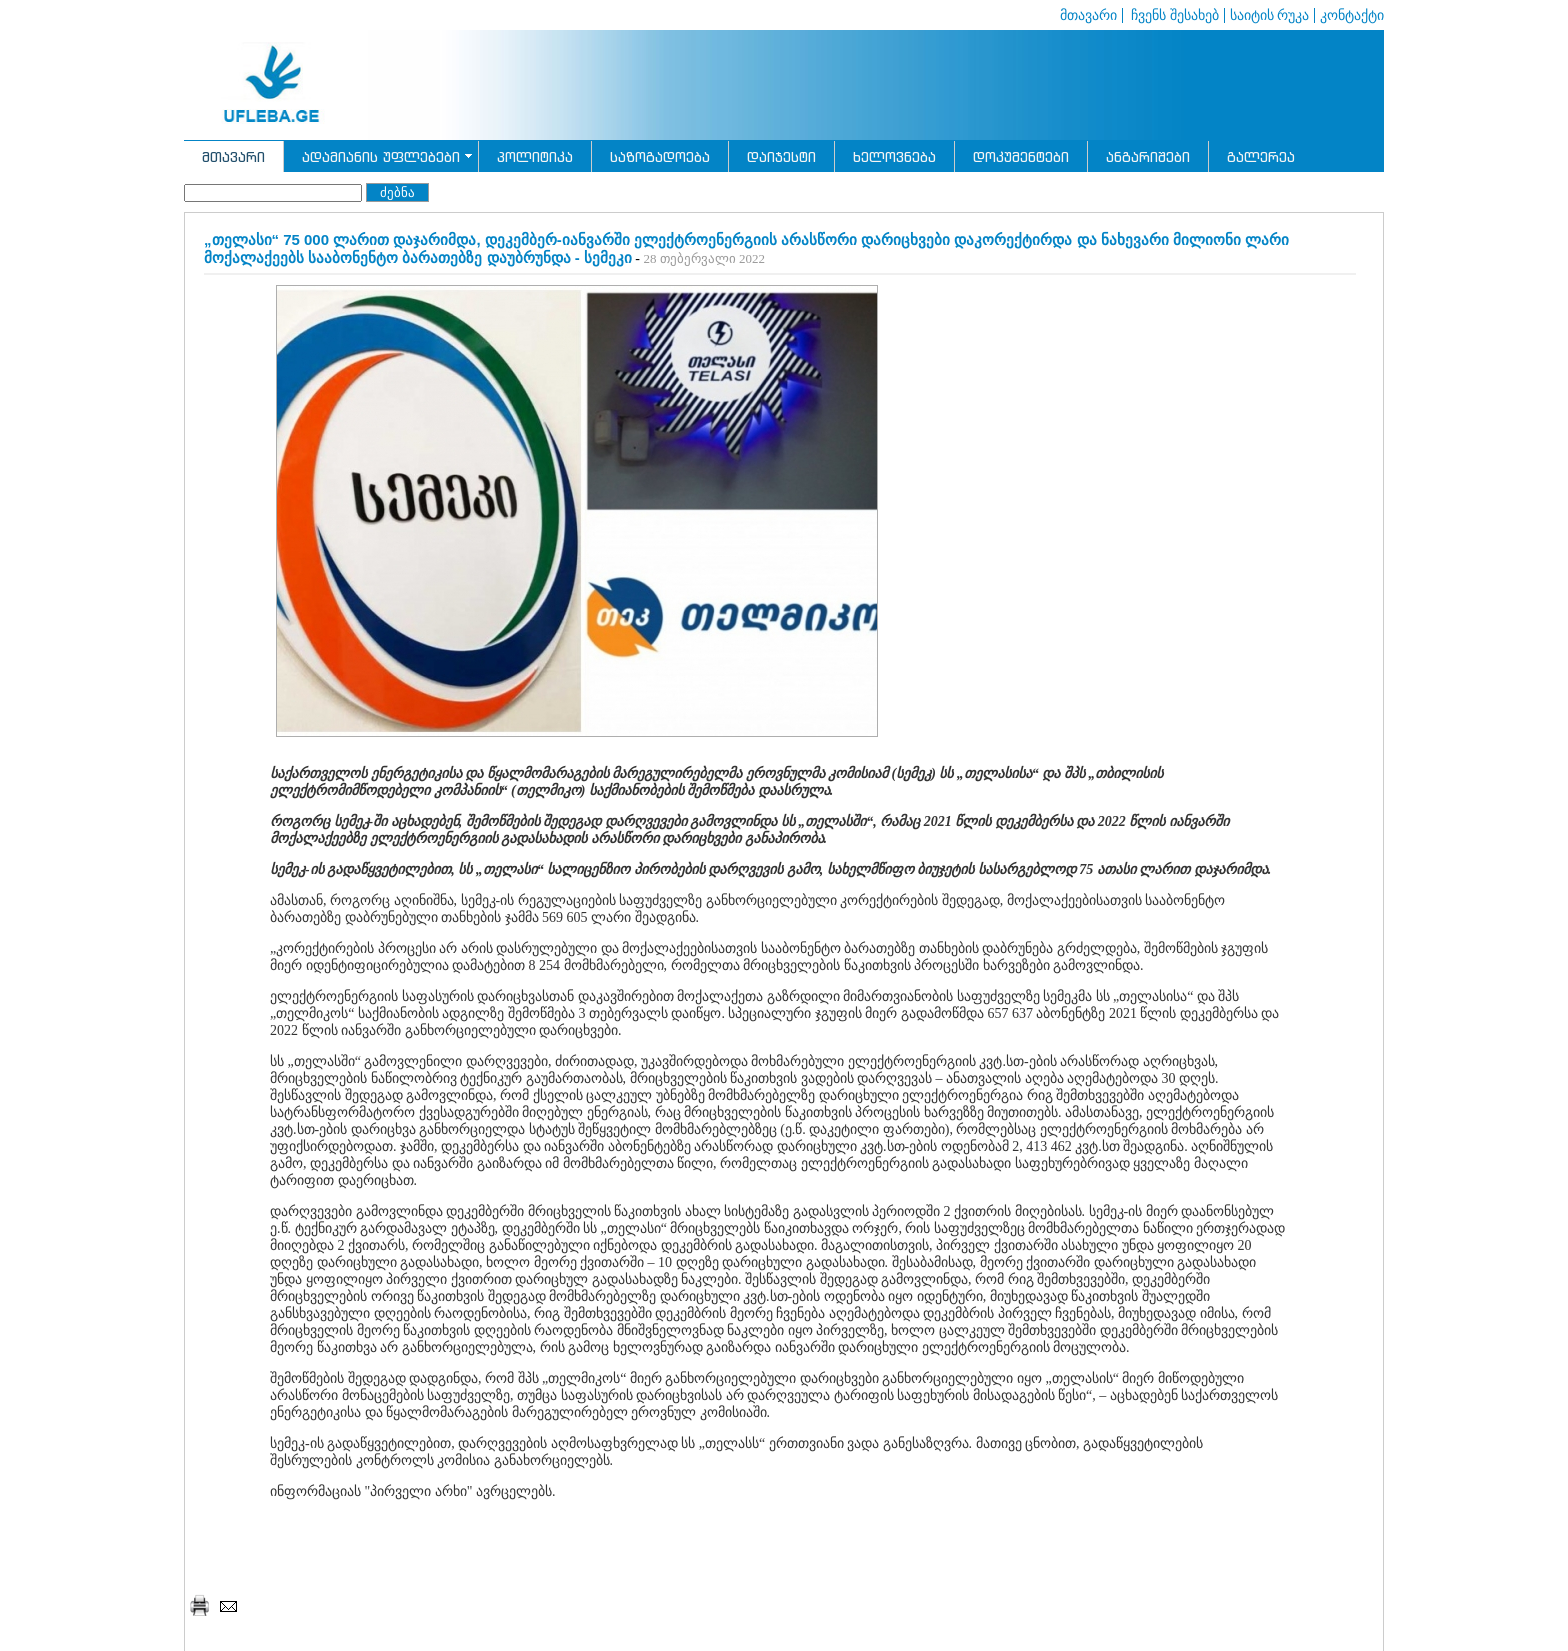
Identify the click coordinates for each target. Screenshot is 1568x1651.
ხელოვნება (894, 156)
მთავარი (1088, 15)
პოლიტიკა (535, 156)
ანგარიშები (1148, 156)
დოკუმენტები (1021, 156)
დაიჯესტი (781, 156)
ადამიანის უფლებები (381, 156)
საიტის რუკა (1270, 15)
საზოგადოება (660, 156)
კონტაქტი (1352, 15)
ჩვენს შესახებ (1173, 15)
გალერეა (1261, 156)
